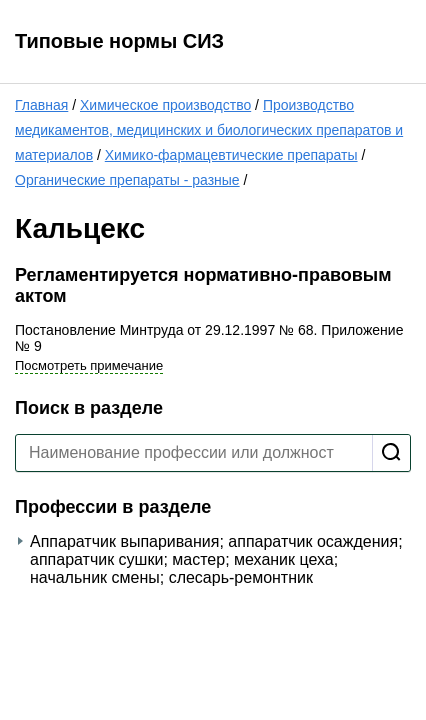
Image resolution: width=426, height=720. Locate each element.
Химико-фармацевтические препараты (231, 155)
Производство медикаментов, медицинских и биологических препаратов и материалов (209, 130)
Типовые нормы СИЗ (119, 41)
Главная (41, 105)
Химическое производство (165, 105)
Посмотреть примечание (89, 365)
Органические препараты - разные (127, 180)
